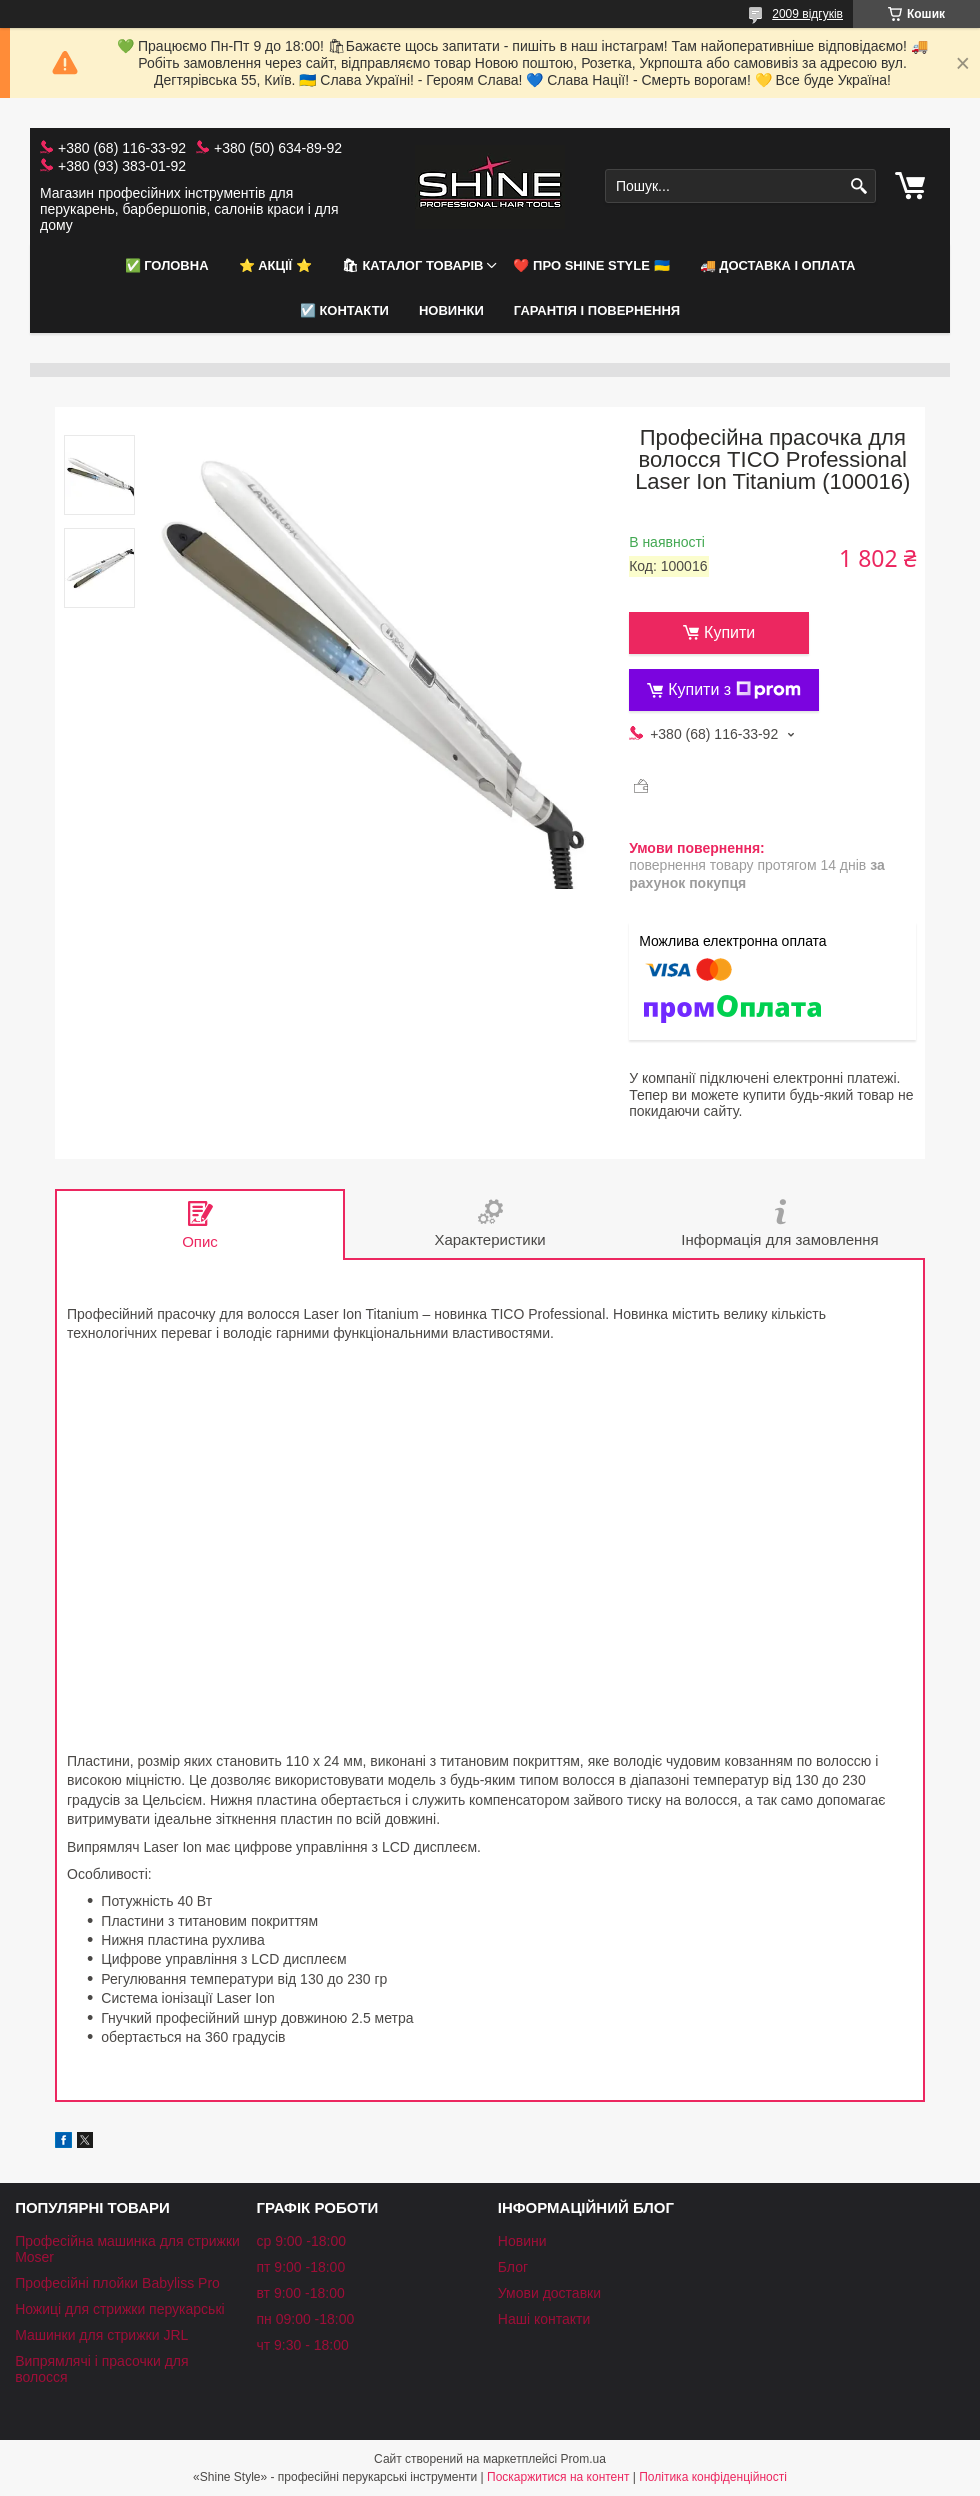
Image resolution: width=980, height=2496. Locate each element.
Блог (513, 2267)
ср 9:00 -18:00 (301, 2241)
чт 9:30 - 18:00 (302, 2345)
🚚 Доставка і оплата (778, 265)
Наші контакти (544, 2319)
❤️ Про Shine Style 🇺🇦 (591, 265)
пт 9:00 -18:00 (300, 2267)
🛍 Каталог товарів (413, 265)
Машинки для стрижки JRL (101, 2335)
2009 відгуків (807, 14)
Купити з (734, 690)
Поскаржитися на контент (558, 2477)
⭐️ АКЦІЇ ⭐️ (275, 265)
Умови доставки (549, 2293)
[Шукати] (858, 186)
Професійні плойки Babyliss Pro (117, 2283)
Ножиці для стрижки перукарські (120, 2309)
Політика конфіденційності (713, 2477)
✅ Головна (167, 265)
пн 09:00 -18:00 (305, 2319)
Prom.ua (583, 2459)
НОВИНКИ (451, 310)
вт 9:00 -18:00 (300, 2293)
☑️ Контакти (344, 310)
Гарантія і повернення (597, 310)
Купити (729, 632)
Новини (522, 2241)
